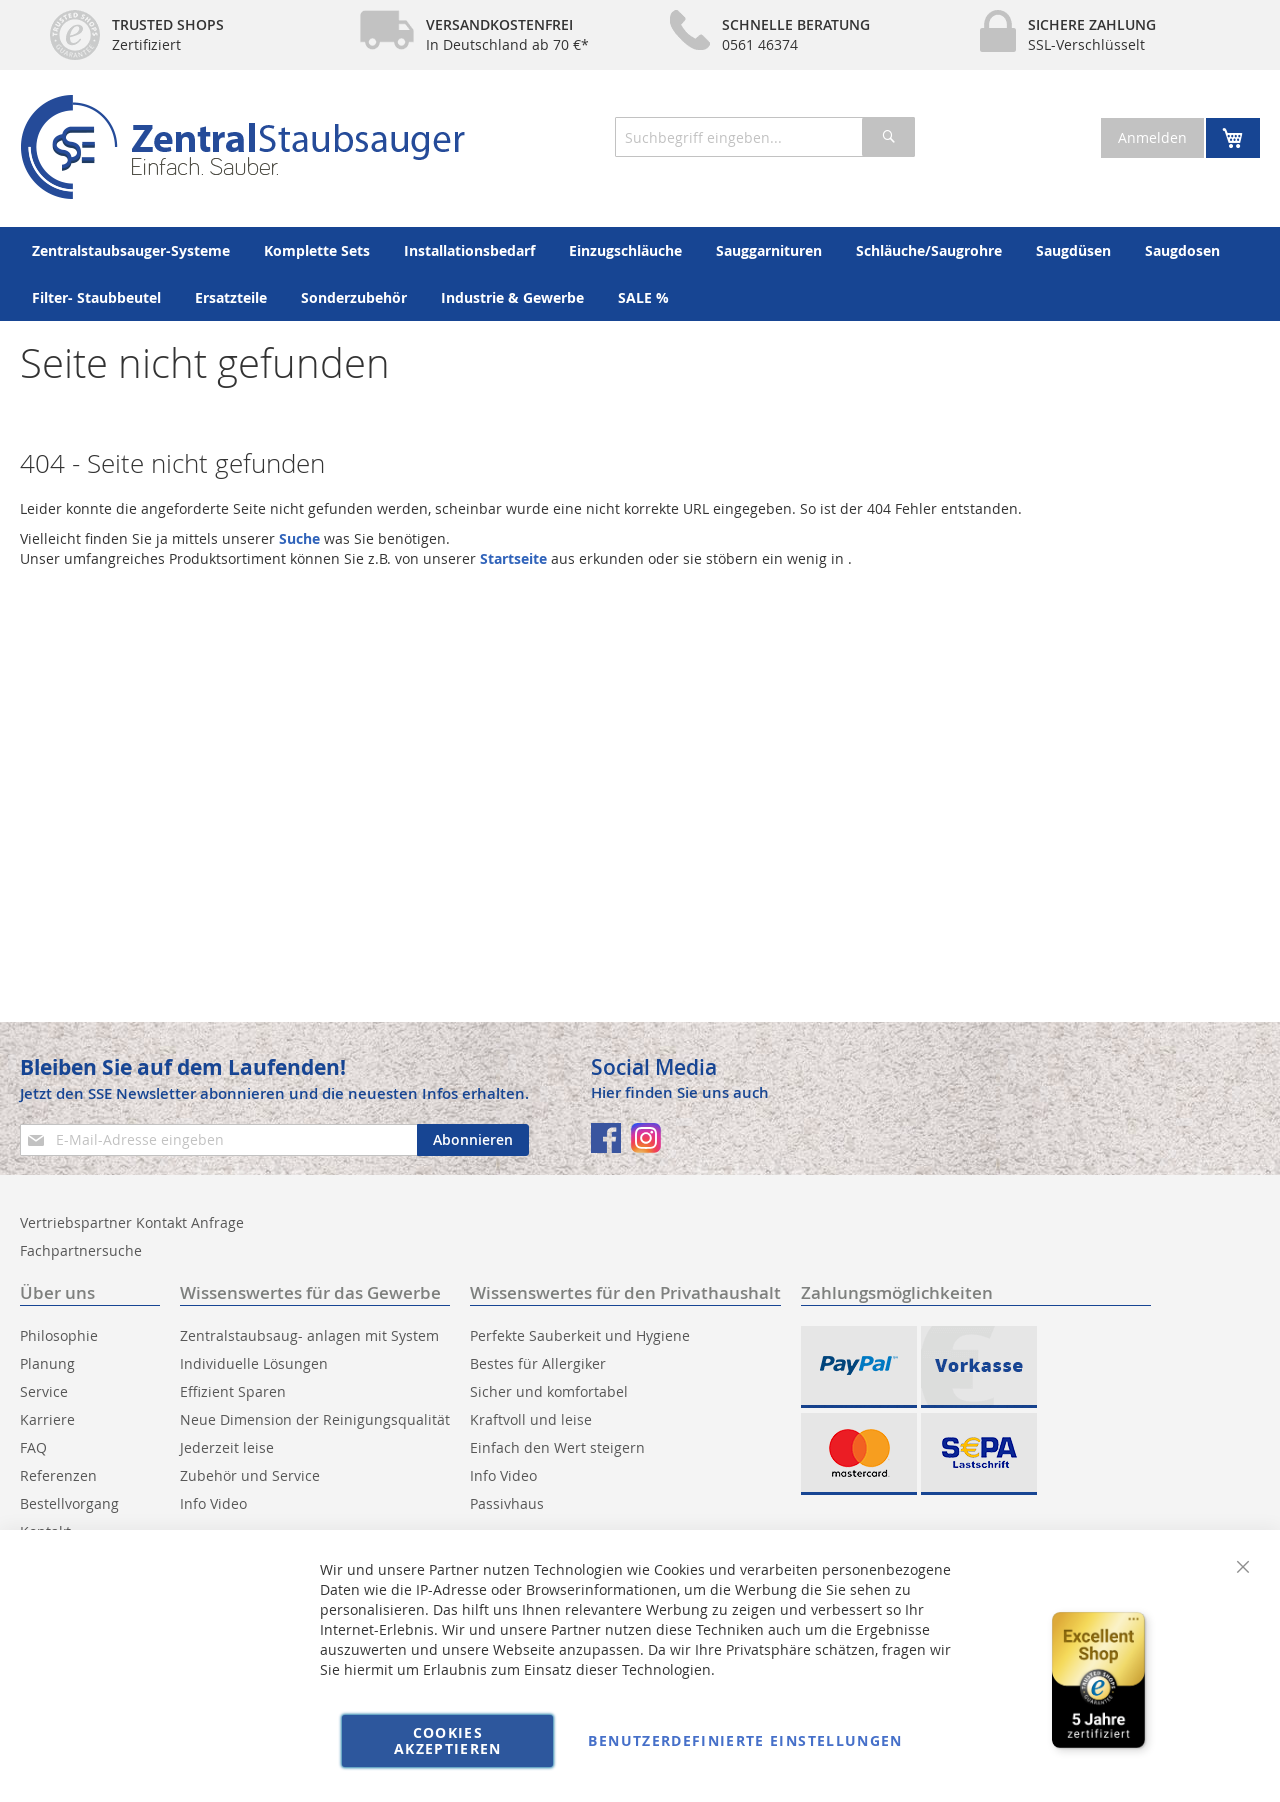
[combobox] (765, 137)
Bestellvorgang (69, 1503)
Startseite (513, 558)
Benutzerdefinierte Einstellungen (745, 1740)
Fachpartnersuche (81, 1250)
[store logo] (242, 147)
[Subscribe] (473, 1140)
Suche (299, 538)
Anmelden (1152, 137)
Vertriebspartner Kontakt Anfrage (132, 1222)
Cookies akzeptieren (448, 1740)
